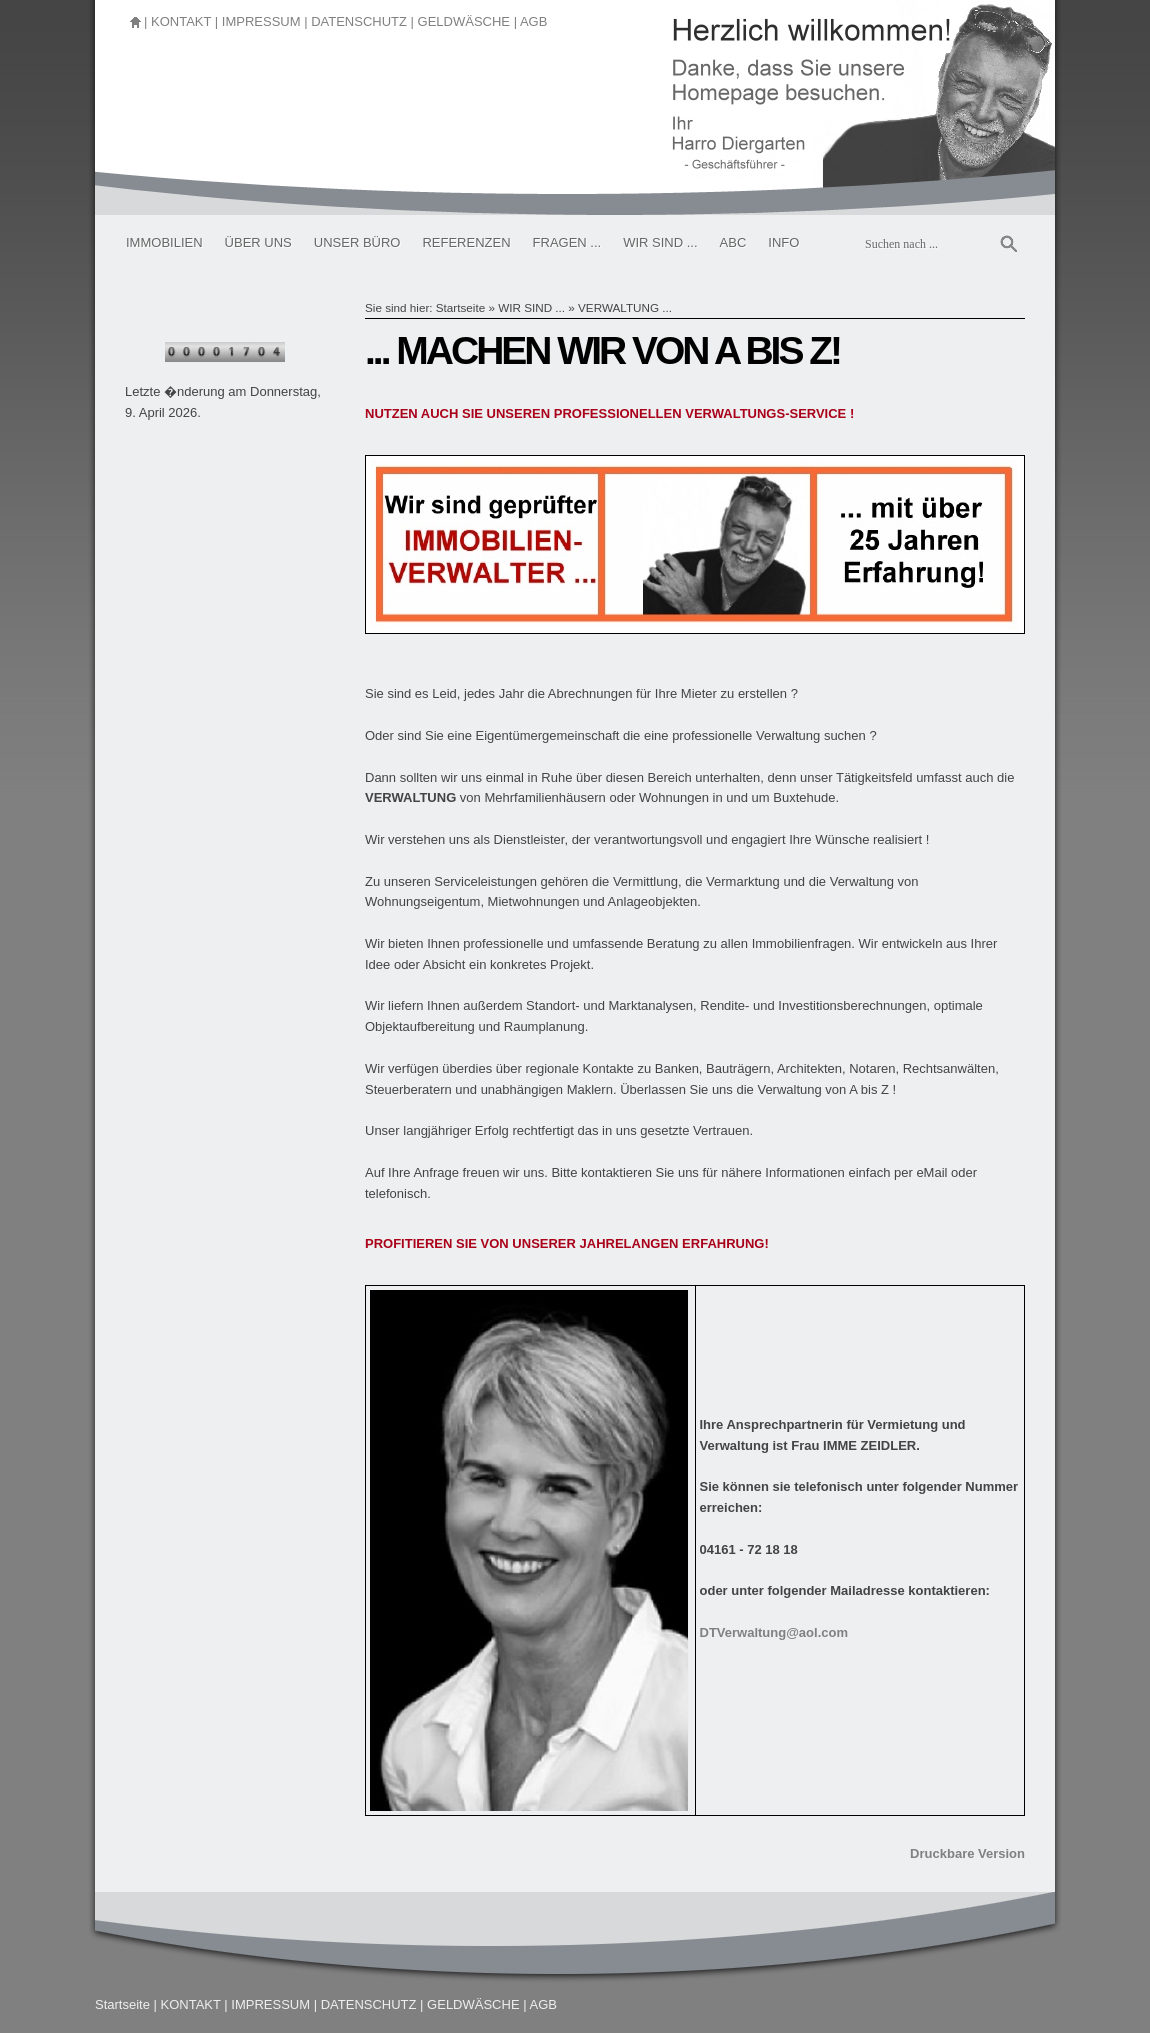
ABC (733, 242)
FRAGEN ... (567, 242)
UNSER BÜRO (357, 242)
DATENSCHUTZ (359, 21)
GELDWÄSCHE (464, 21)
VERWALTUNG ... (625, 307)
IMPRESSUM (261, 21)
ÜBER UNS (258, 242)
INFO (783, 242)
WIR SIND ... (660, 242)
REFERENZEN (466, 242)
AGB (533, 21)
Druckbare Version (967, 1853)
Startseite (460, 307)
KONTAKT (181, 21)
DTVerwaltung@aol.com (774, 1632)
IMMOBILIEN (164, 242)
